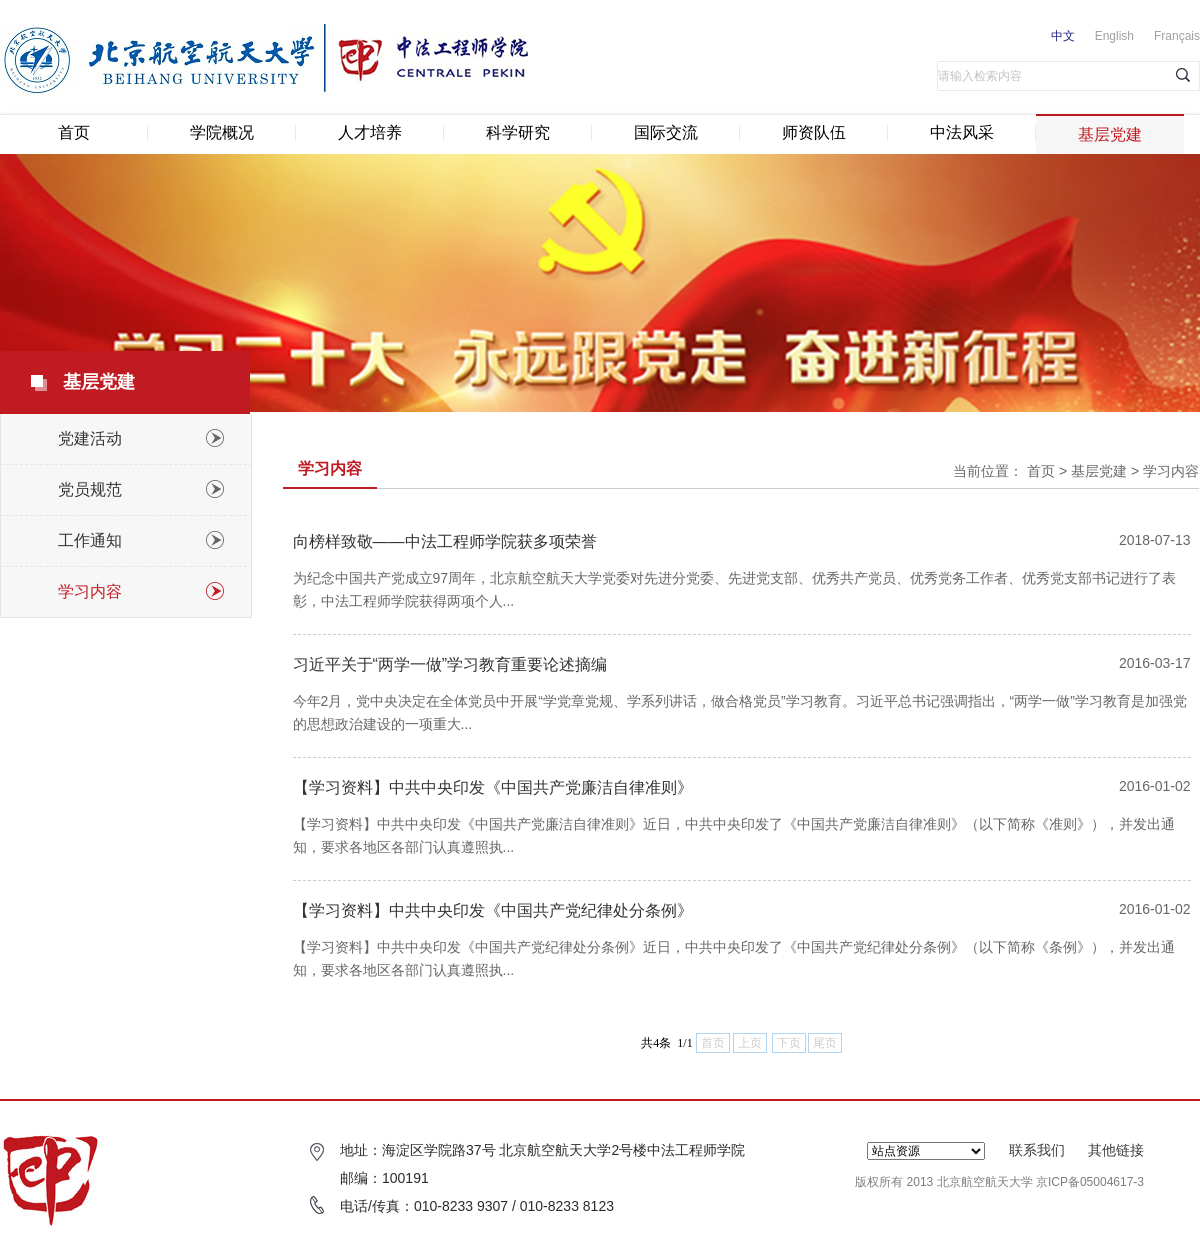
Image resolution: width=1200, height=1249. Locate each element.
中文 (1063, 36)
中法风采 (962, 132)
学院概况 (222, 132)
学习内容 (1171, 471)
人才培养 (370, 132)
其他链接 (1116, 1150)
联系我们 (1037, 1150)
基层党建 (1110, 134)
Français (1177, 36)
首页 (74, 132)
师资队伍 (814, 132)
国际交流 (666, 132)
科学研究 (518, 132)
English (1114, 36)
